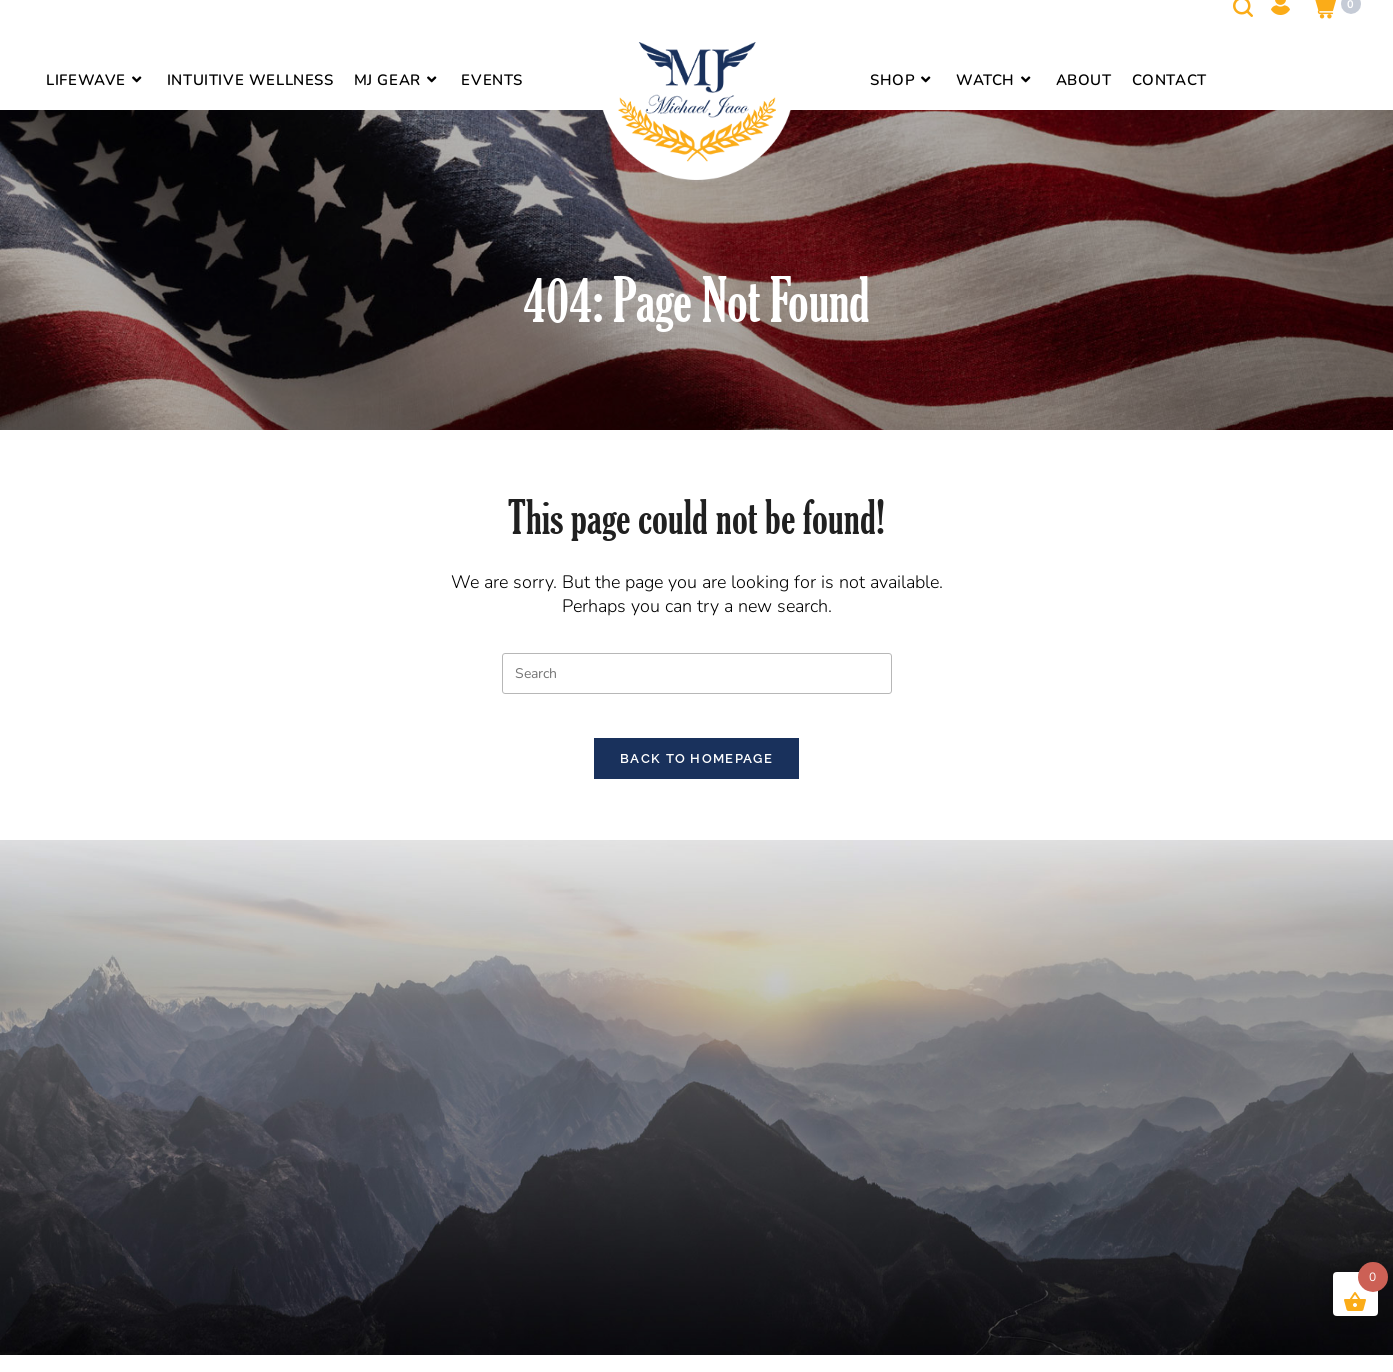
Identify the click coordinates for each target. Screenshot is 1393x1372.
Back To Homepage (696, 775)
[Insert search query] (697, 673)
